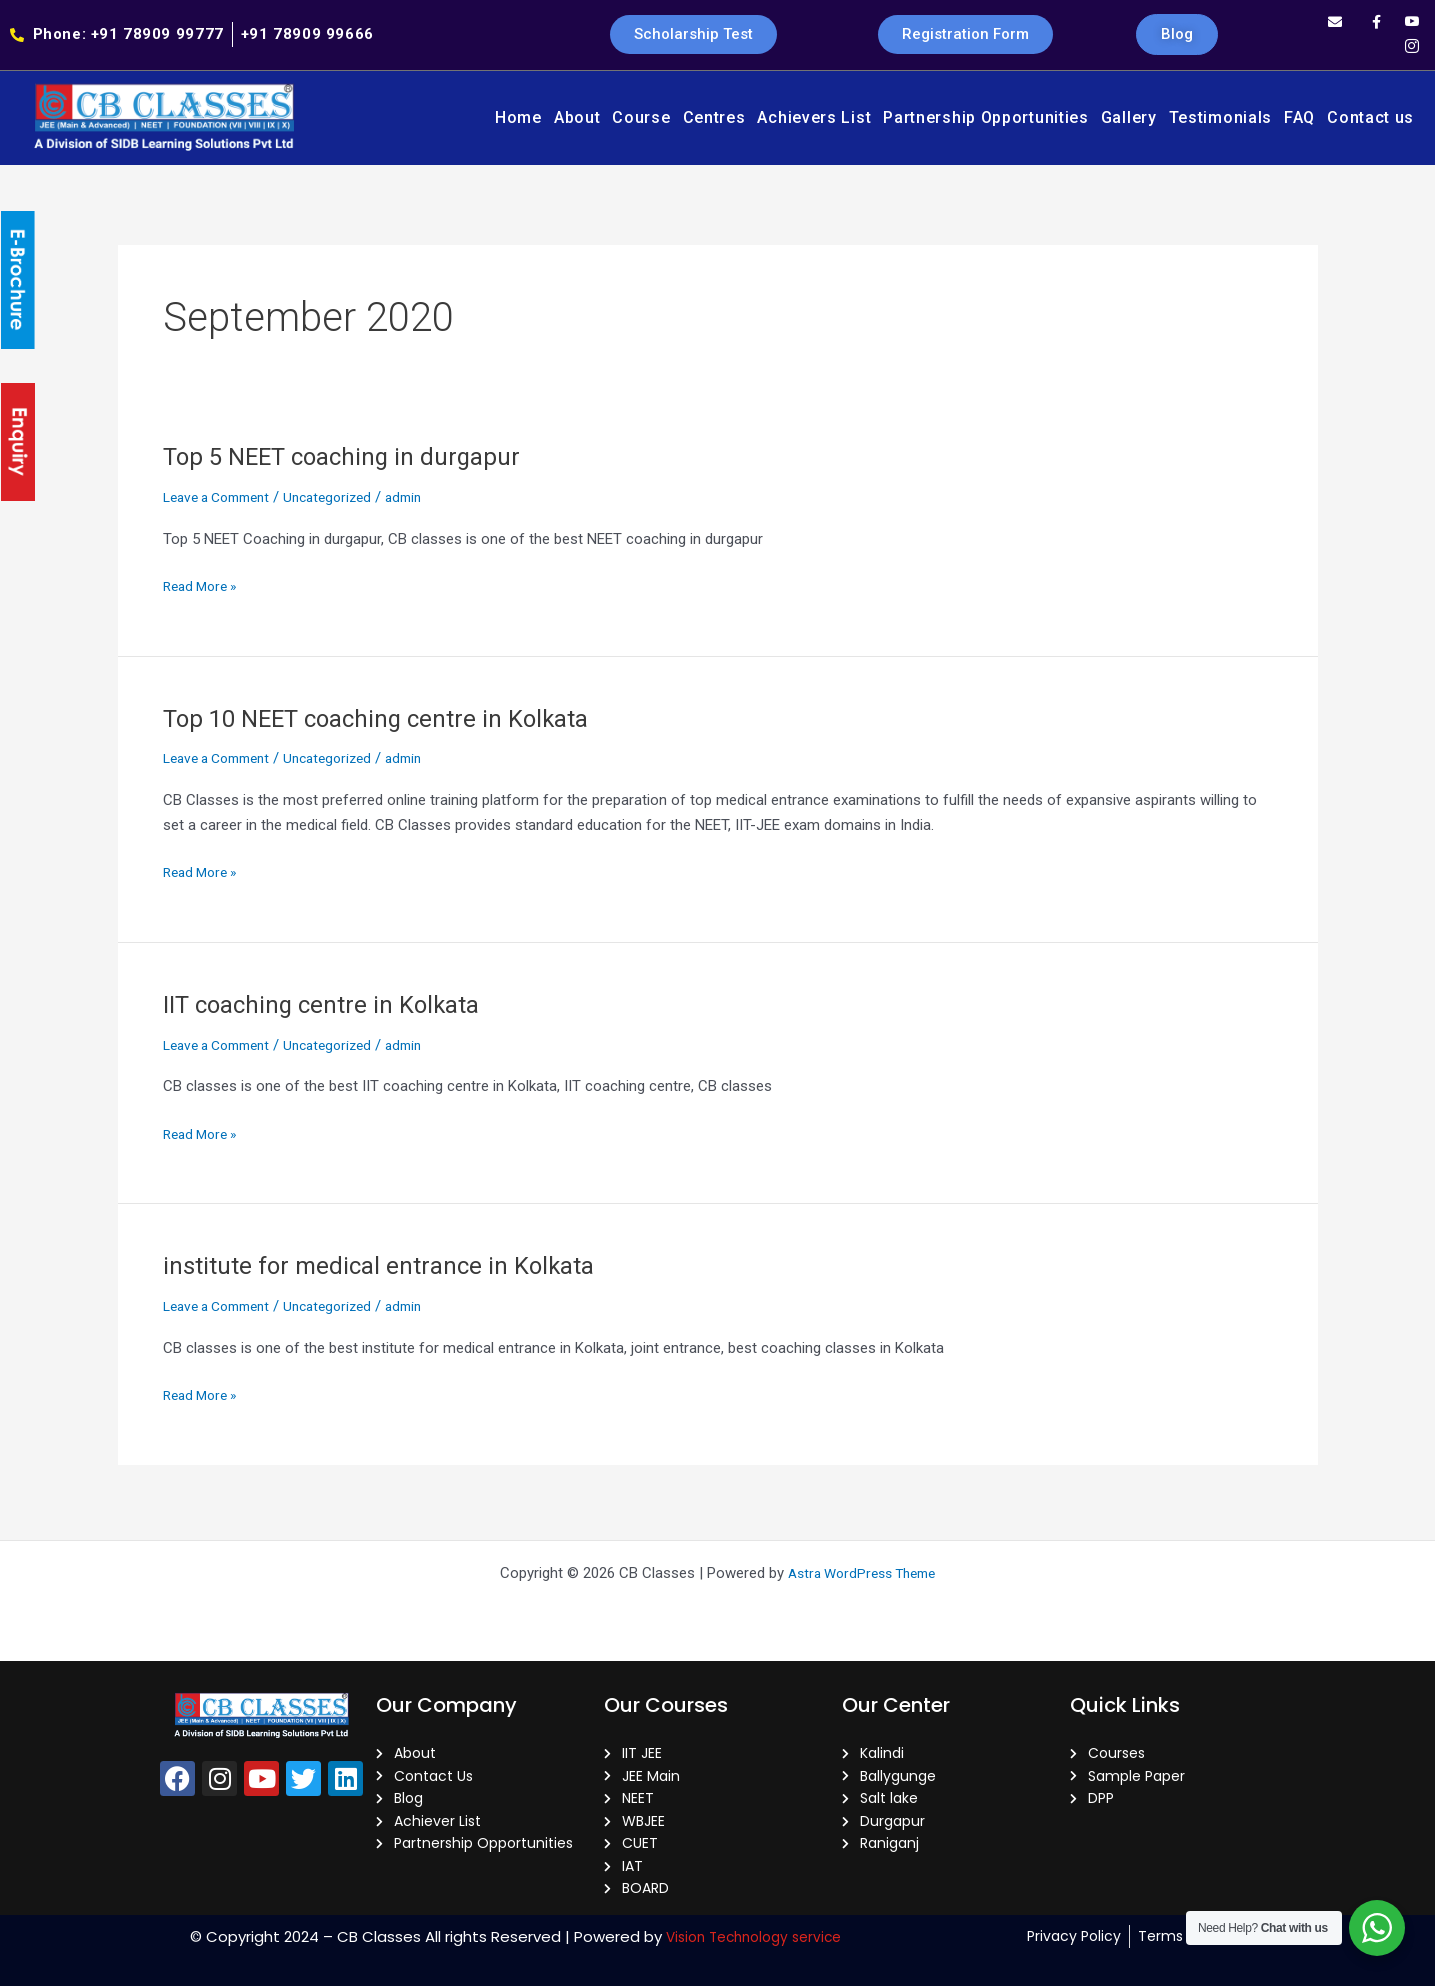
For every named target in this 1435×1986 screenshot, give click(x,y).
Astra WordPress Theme (861, 1558)
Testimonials (1220, 117)
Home (518, 117)
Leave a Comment (223, 497)
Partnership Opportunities (986, 117)
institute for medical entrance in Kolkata (391, 1265)
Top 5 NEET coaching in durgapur (355, 456)
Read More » (204, 584)
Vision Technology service (753, 1936)
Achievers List (814, 117)
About (577, 117)
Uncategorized (345, 497)
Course (641, 117)
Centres (714, 117)
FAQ (1299, 117)
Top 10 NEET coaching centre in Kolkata (392, 718)
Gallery (1129, 117)
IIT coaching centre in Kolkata (332, 1004)
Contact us (1370, 117)
